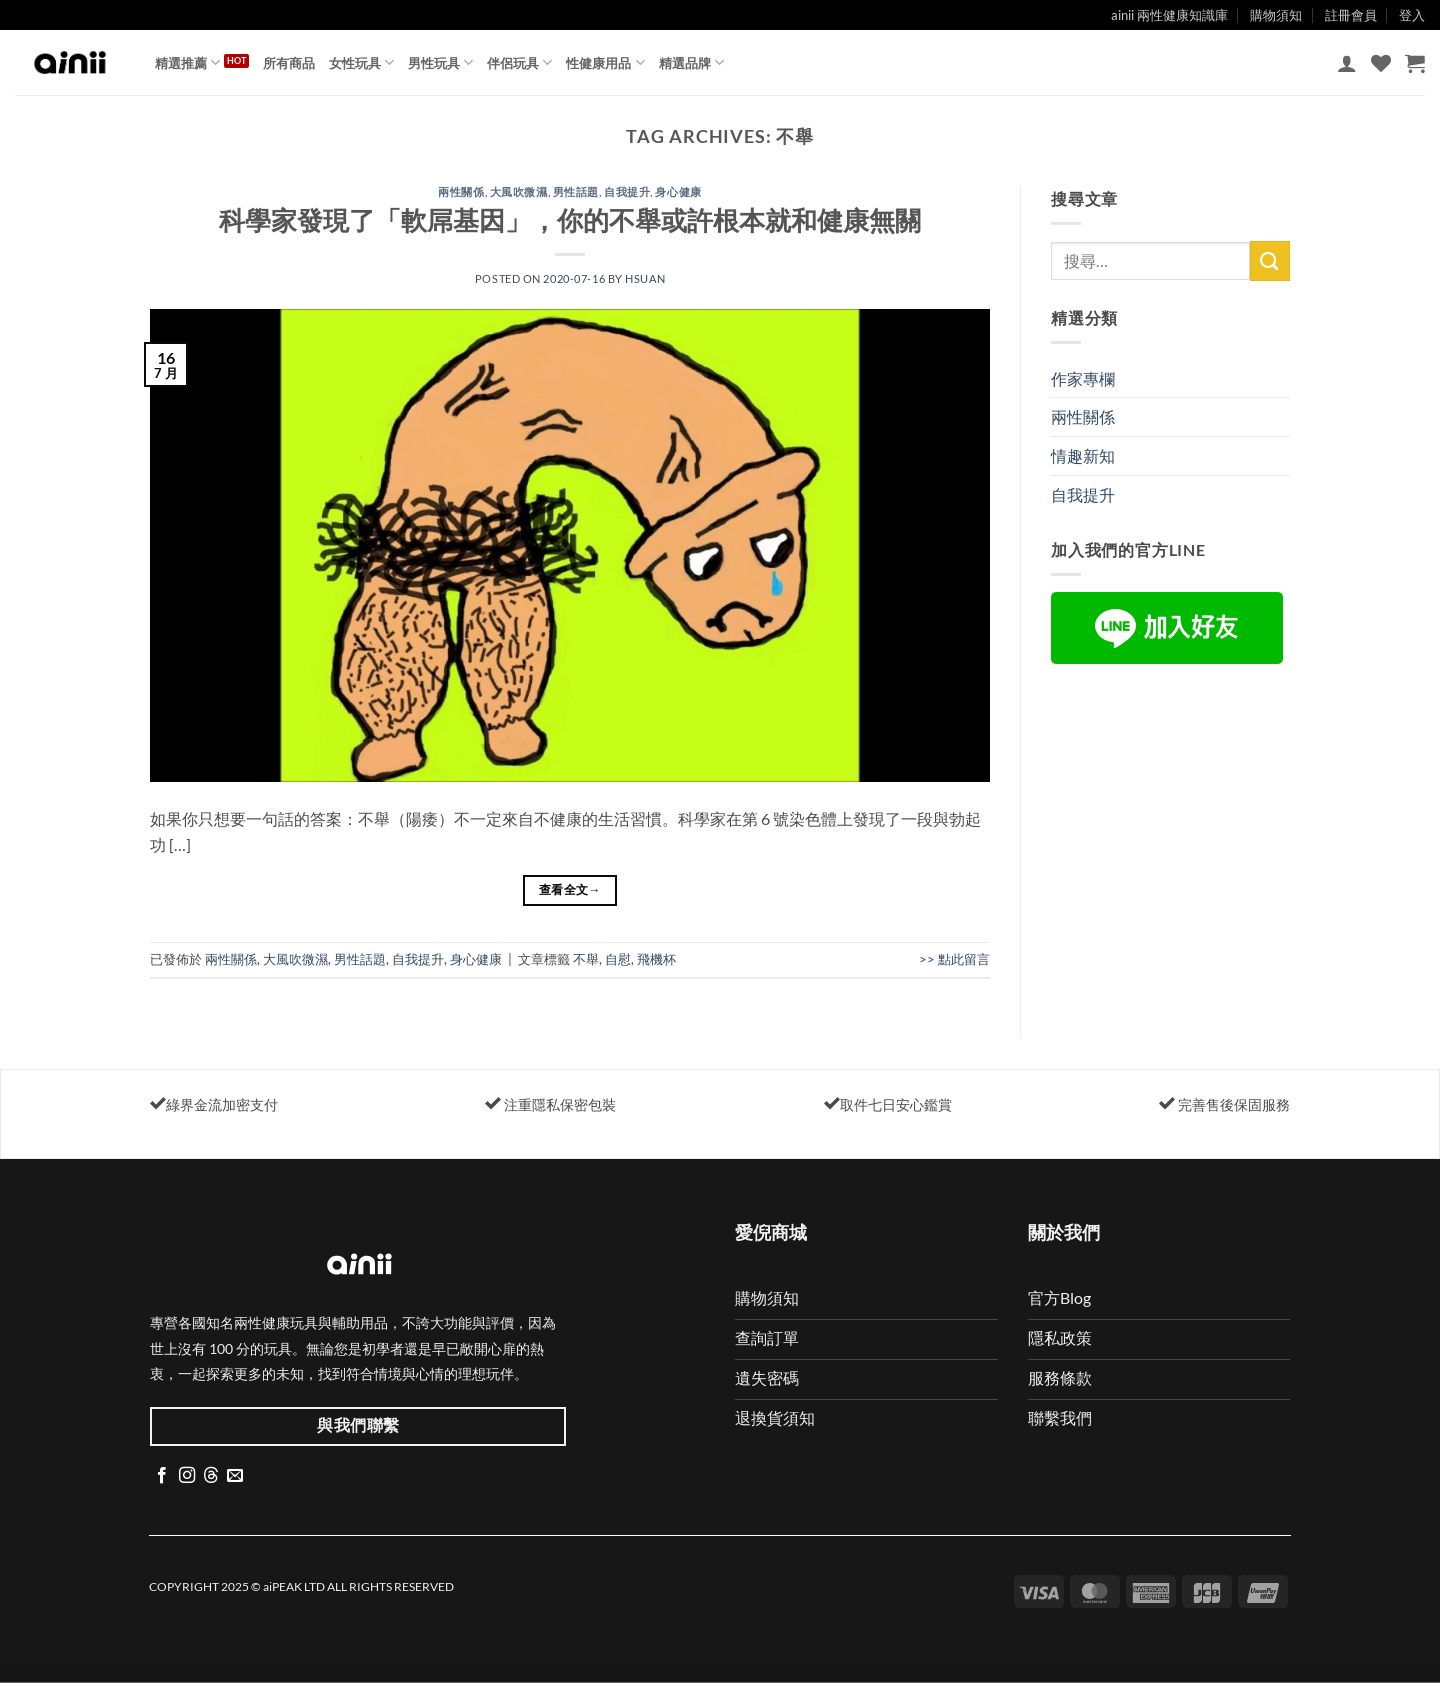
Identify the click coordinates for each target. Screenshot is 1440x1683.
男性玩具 (440, 62)
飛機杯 (656, 959)
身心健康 (678, 191)
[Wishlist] (1381, 63)
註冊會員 (1351, 15)
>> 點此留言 (954, 959)
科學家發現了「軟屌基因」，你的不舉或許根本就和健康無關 (570, 220)
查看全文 (570, 889)
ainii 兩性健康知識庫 (1169, 15)
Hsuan (645, 278)
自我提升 (627, 191)
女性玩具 (361, 62)
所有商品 (289, 63)
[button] (1347, 63)
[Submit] (1270, 260)
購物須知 (1276, 15)
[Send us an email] (235, 1476)
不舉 (586, 959)
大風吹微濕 (519, 191)
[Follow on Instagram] (187, 1476)
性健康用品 (605, 62)
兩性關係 (461, 191)
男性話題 (576, 191)
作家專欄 (1083, 378)
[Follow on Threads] (211, 1476)
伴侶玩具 (519, 62)
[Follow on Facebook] (162, 1476)
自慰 (618, 959)
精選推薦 (187, 62)
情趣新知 (1083, 455)
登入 (1412, 15)
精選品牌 (691, 62)
